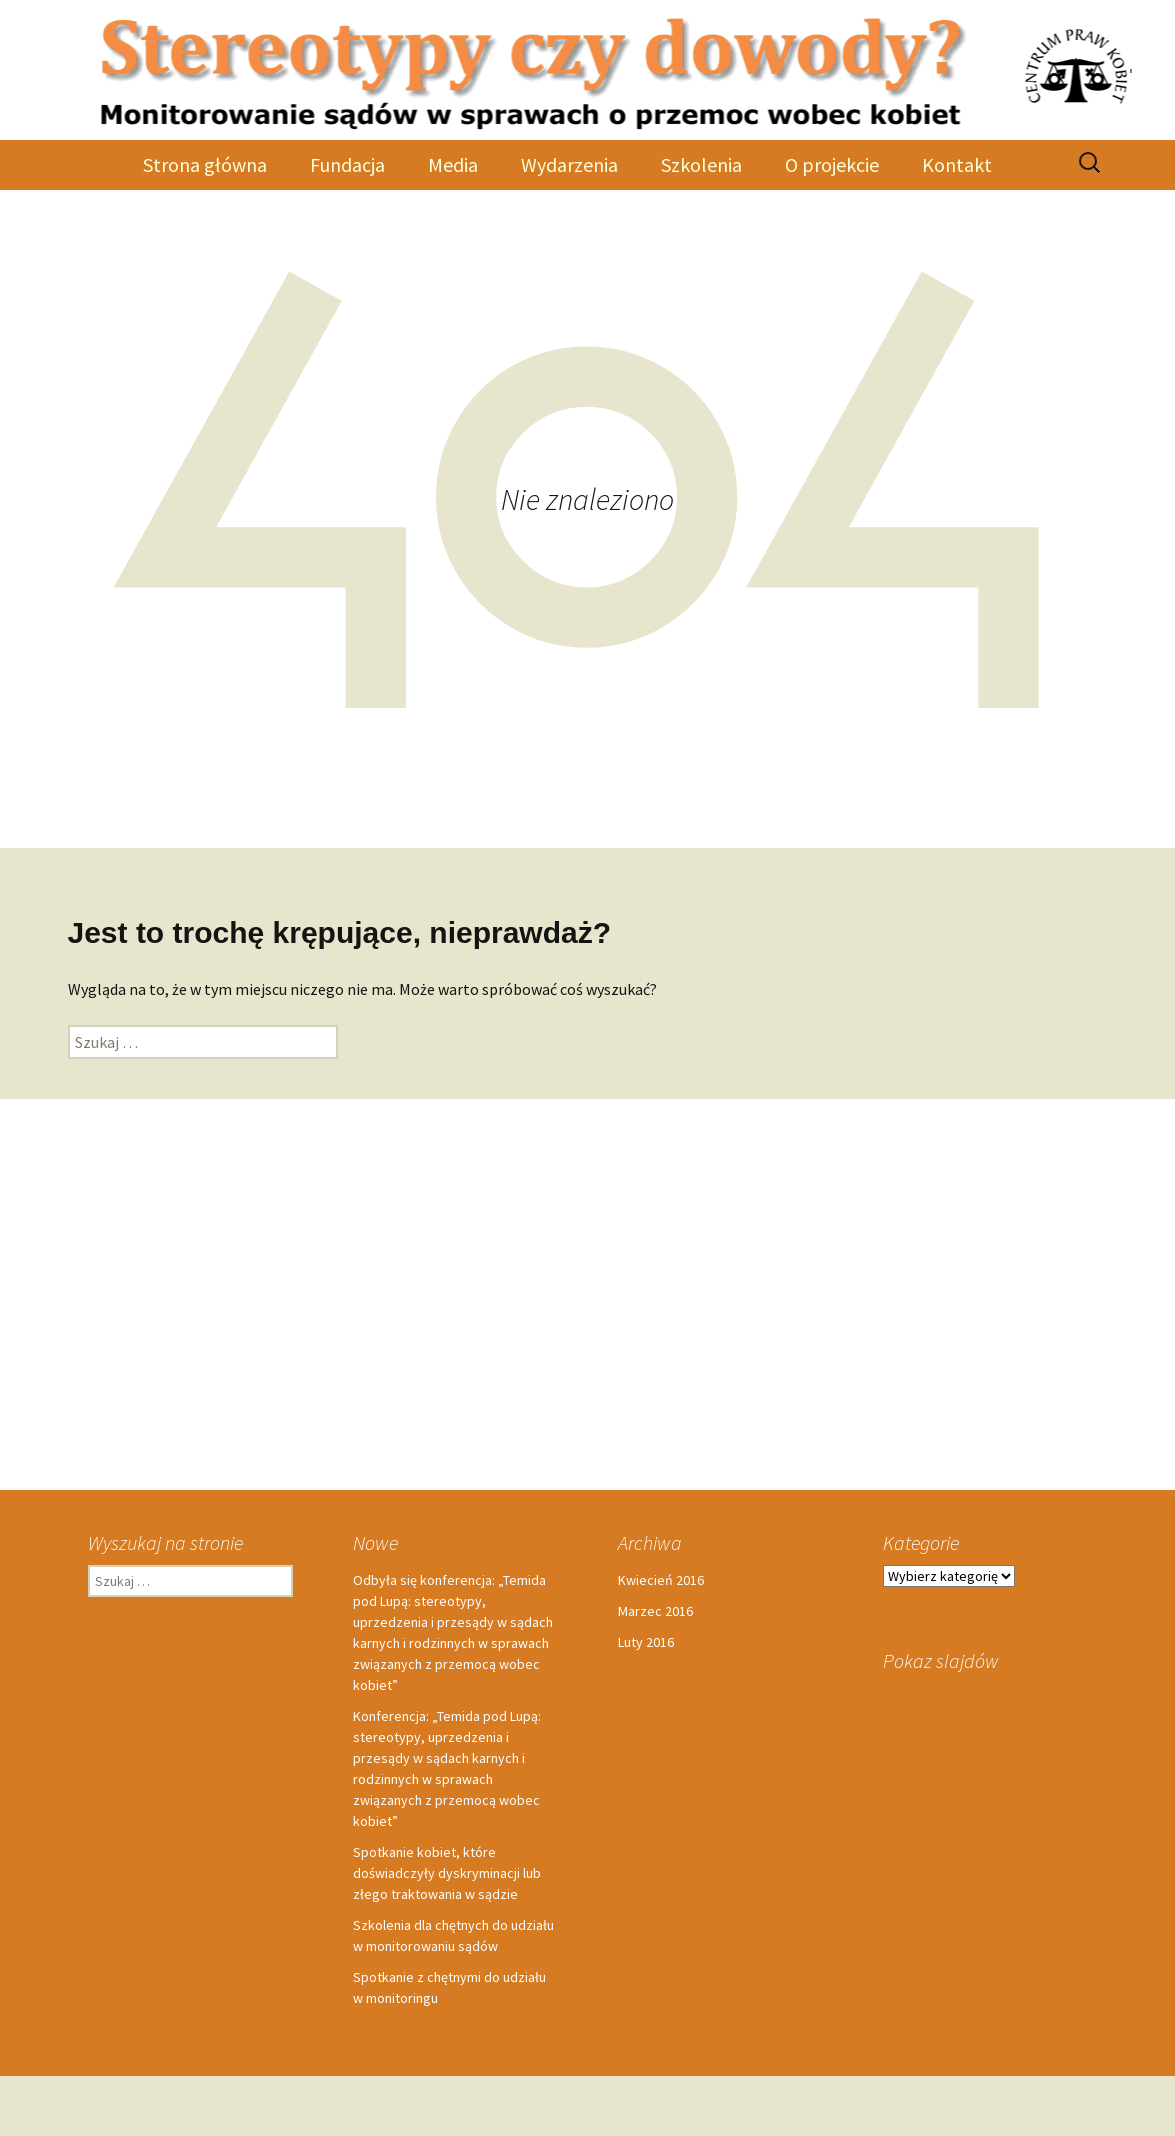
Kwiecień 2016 (661, 1580)
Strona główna (205, 164)
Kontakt (957, 164)
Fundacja (347, 164)
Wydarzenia (569, 164)
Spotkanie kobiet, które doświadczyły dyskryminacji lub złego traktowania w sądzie (447, 1873)
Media (453, 164)
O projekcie (832, 164)
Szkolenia (701, 164)
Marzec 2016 (655, 1611)
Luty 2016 (646, 1642)
